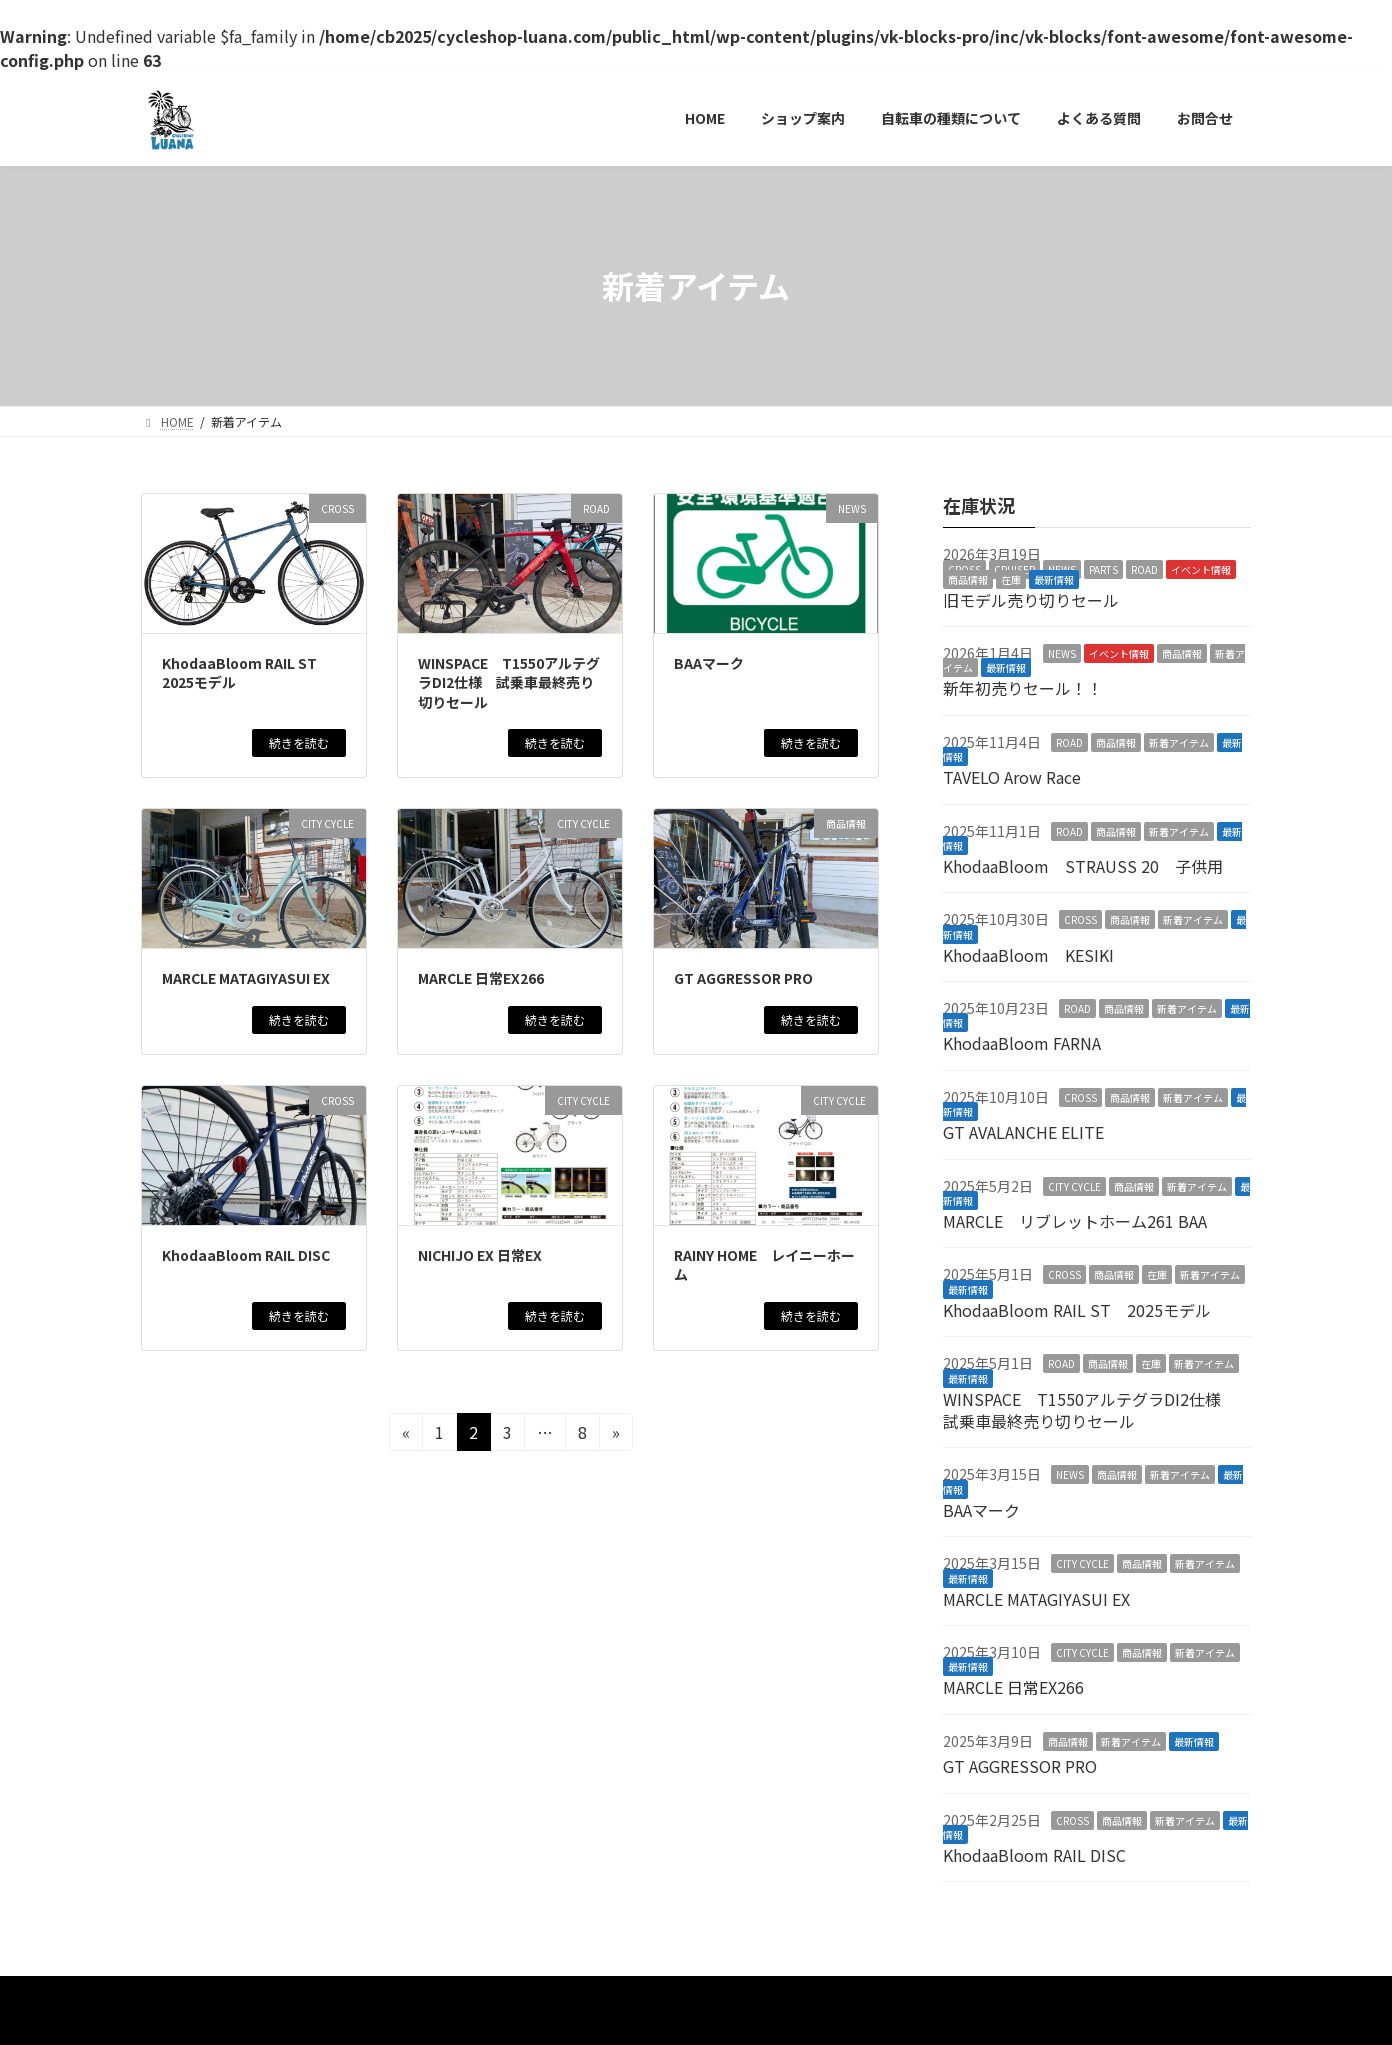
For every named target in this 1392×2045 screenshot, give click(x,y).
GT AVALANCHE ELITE (1023, 1132)
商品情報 (968, 578)
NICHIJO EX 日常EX (480, 1255)
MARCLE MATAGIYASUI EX (246, 978)
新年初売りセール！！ (1023, 688)
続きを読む (299, 742)
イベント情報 (1201, 568)
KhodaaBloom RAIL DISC (246, 1255)
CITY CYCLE (1074, 1185)
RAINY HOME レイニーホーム (764, 1265)
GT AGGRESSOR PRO (743, 978)
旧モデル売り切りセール (1031, 599)
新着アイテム (1179, 741)
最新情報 (1054, 578)
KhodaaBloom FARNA (1022, 1043)
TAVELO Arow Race (1012, 777)
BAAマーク (709, 663)
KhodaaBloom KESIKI (1028, 954)
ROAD (1144, 568)
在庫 (1011, 578)
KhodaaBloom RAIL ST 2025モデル (246, 673)
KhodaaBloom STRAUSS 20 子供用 (1083, 866)
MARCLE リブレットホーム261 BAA (1075, 1221)
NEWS (1062, 653)
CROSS (1080, 919)
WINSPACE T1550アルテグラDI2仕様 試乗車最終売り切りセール (509, 682)
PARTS (1103, 568)
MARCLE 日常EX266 (481, 978)
